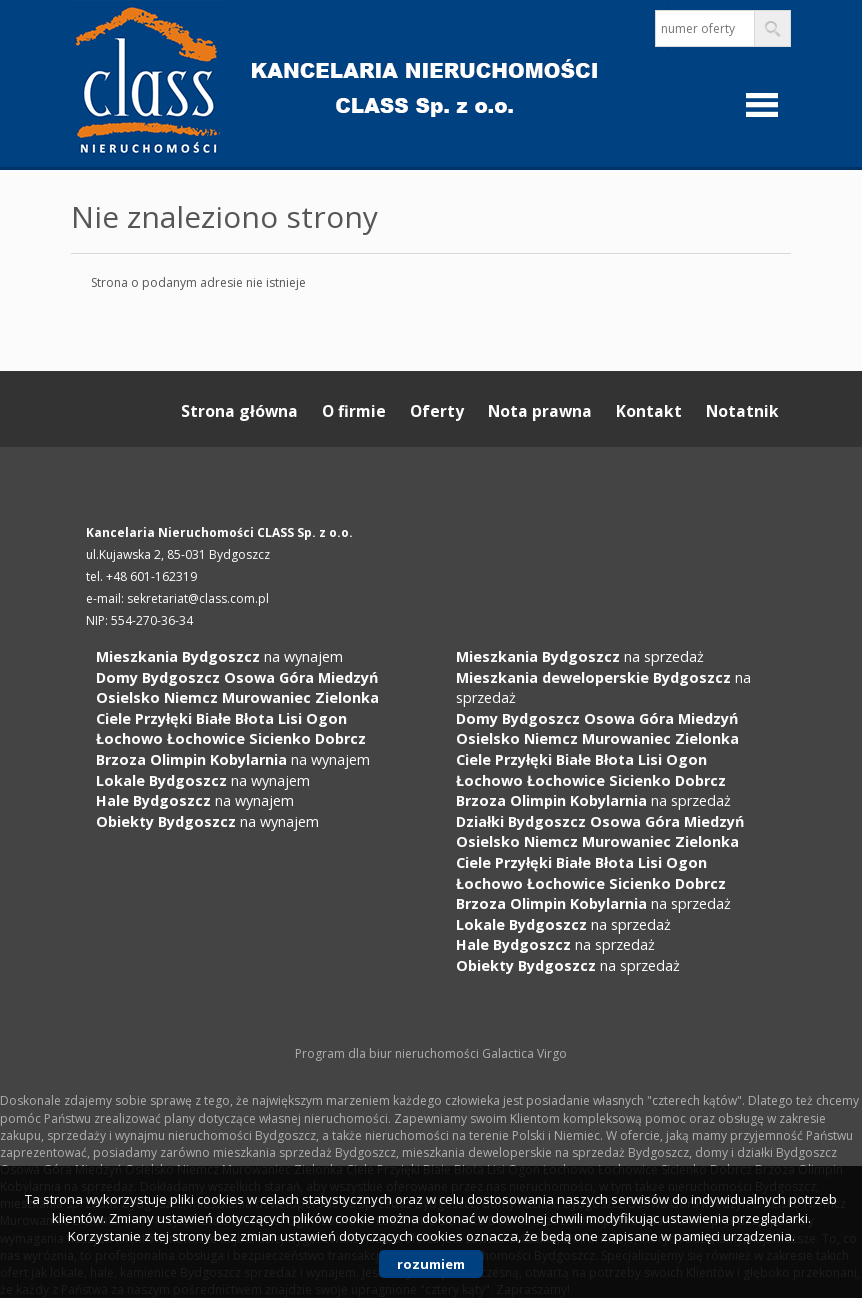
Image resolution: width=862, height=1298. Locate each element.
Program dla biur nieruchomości (388, 1053)
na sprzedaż (580, 656)
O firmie (354, 411)
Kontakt (649, 411)
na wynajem (219, 656)
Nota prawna (540, 411)
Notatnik (742, 411)
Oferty (437, 411)
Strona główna (239, 411)
